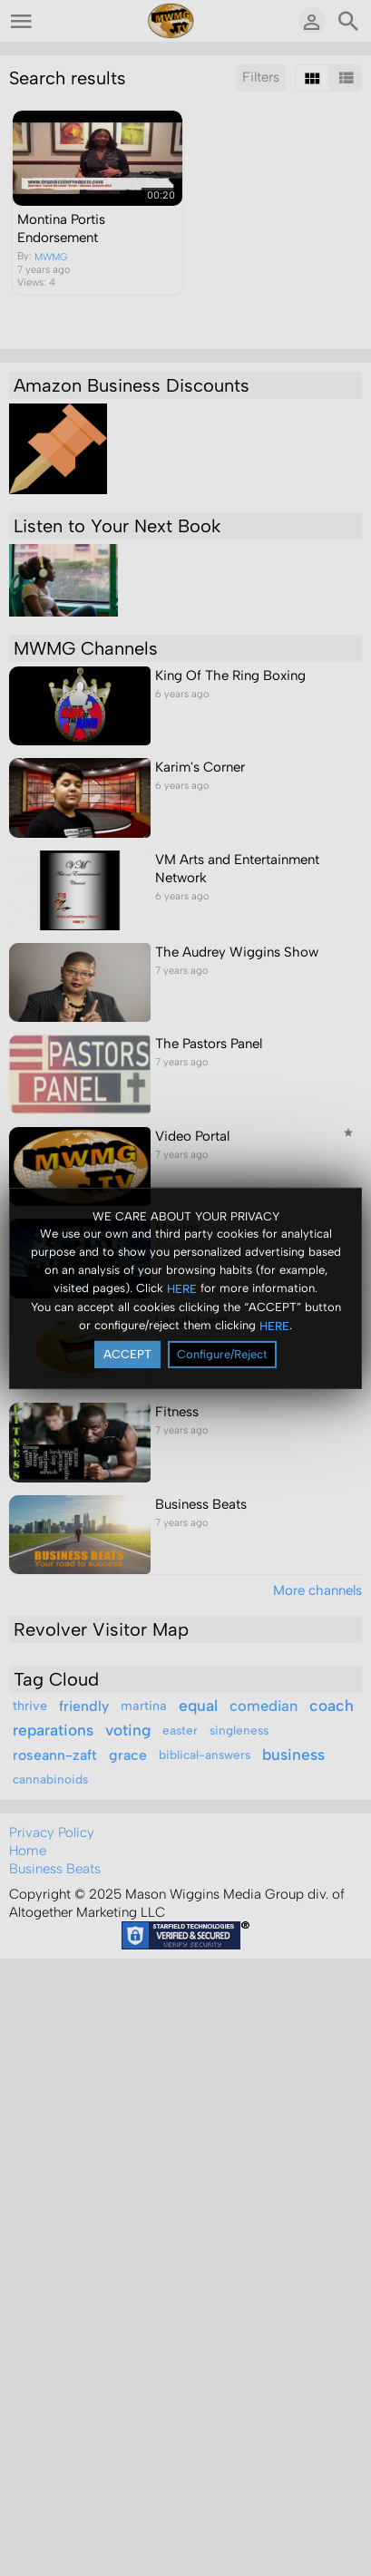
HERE (182, 1289)
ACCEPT (127, 1354)
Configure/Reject (222, 1354)
